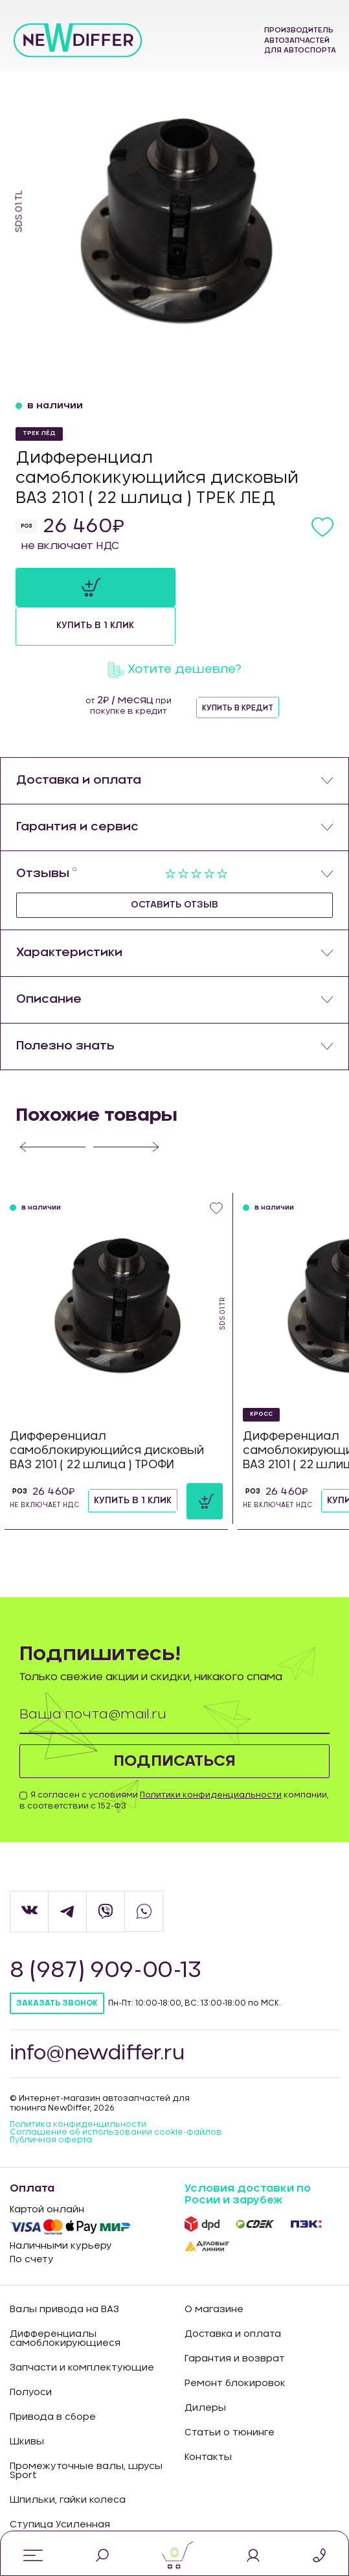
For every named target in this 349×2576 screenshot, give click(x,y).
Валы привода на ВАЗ (64, 2270)
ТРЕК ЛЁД (39, 433)
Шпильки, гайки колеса (68, 2461)
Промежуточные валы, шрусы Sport (86, 2432)
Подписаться (174, 1722)
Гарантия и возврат (235, 2319)
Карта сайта (215, 2509)
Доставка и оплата (233, 2295)
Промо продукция (55, 2510)
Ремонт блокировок (235, 2344)
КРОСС (261, 1375)
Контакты (208, 2418)
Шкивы (27, 2402)
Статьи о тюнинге (230, 2393)
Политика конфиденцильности (78, 2085)
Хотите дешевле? (174, 631)
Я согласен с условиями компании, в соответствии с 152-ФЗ (173, 1761)
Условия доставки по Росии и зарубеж (248, 2155)
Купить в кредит (237, 669)
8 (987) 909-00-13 (107, 1932)
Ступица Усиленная (60, 2485)
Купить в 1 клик (247, 586)
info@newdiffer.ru (98, 2015)
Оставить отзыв (174, 866)
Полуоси (31, 2353)
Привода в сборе (53, 2378)
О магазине (214, 2270)
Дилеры (205, 2369)
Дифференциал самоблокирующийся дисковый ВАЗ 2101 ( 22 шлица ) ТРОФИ (107, 1411)
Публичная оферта (51, 2101)
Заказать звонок (57, 1965)
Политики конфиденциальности (211, 1756)
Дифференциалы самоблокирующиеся (65, 2300)
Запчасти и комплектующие (82, 2329)
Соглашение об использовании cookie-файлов (116, 2093)
